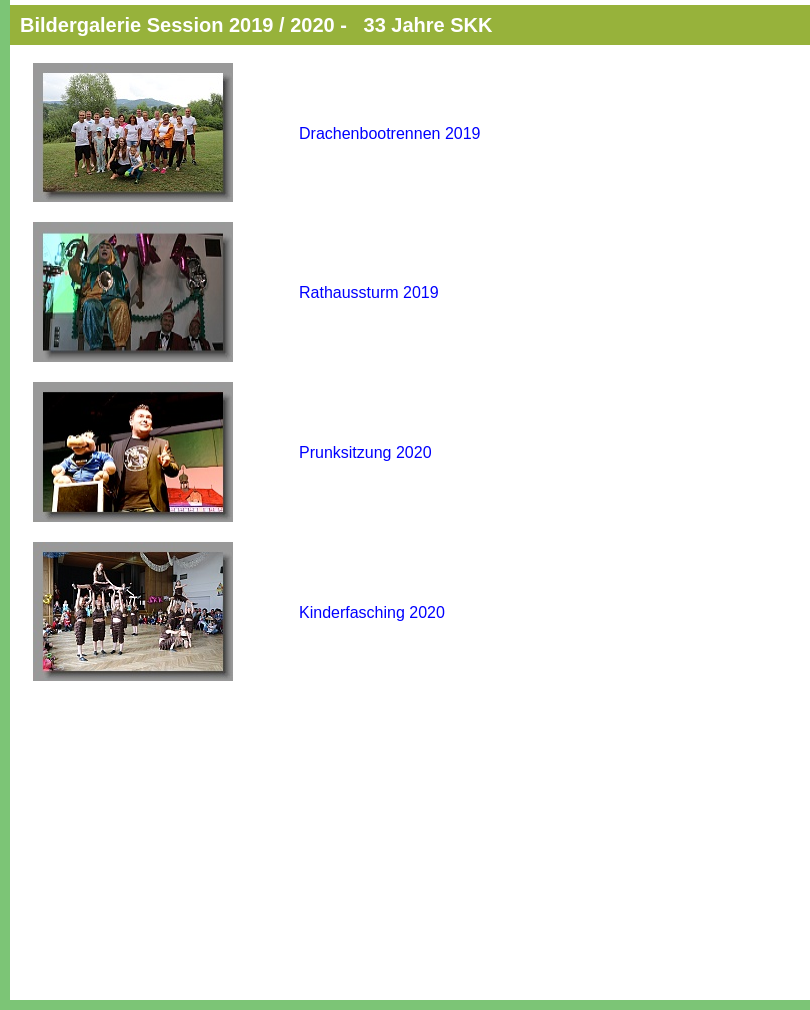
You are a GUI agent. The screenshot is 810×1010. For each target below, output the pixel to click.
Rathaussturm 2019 (369, 292)
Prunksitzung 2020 (365, 452)
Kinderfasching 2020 (372, 612)
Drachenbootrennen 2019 (389, 133)
